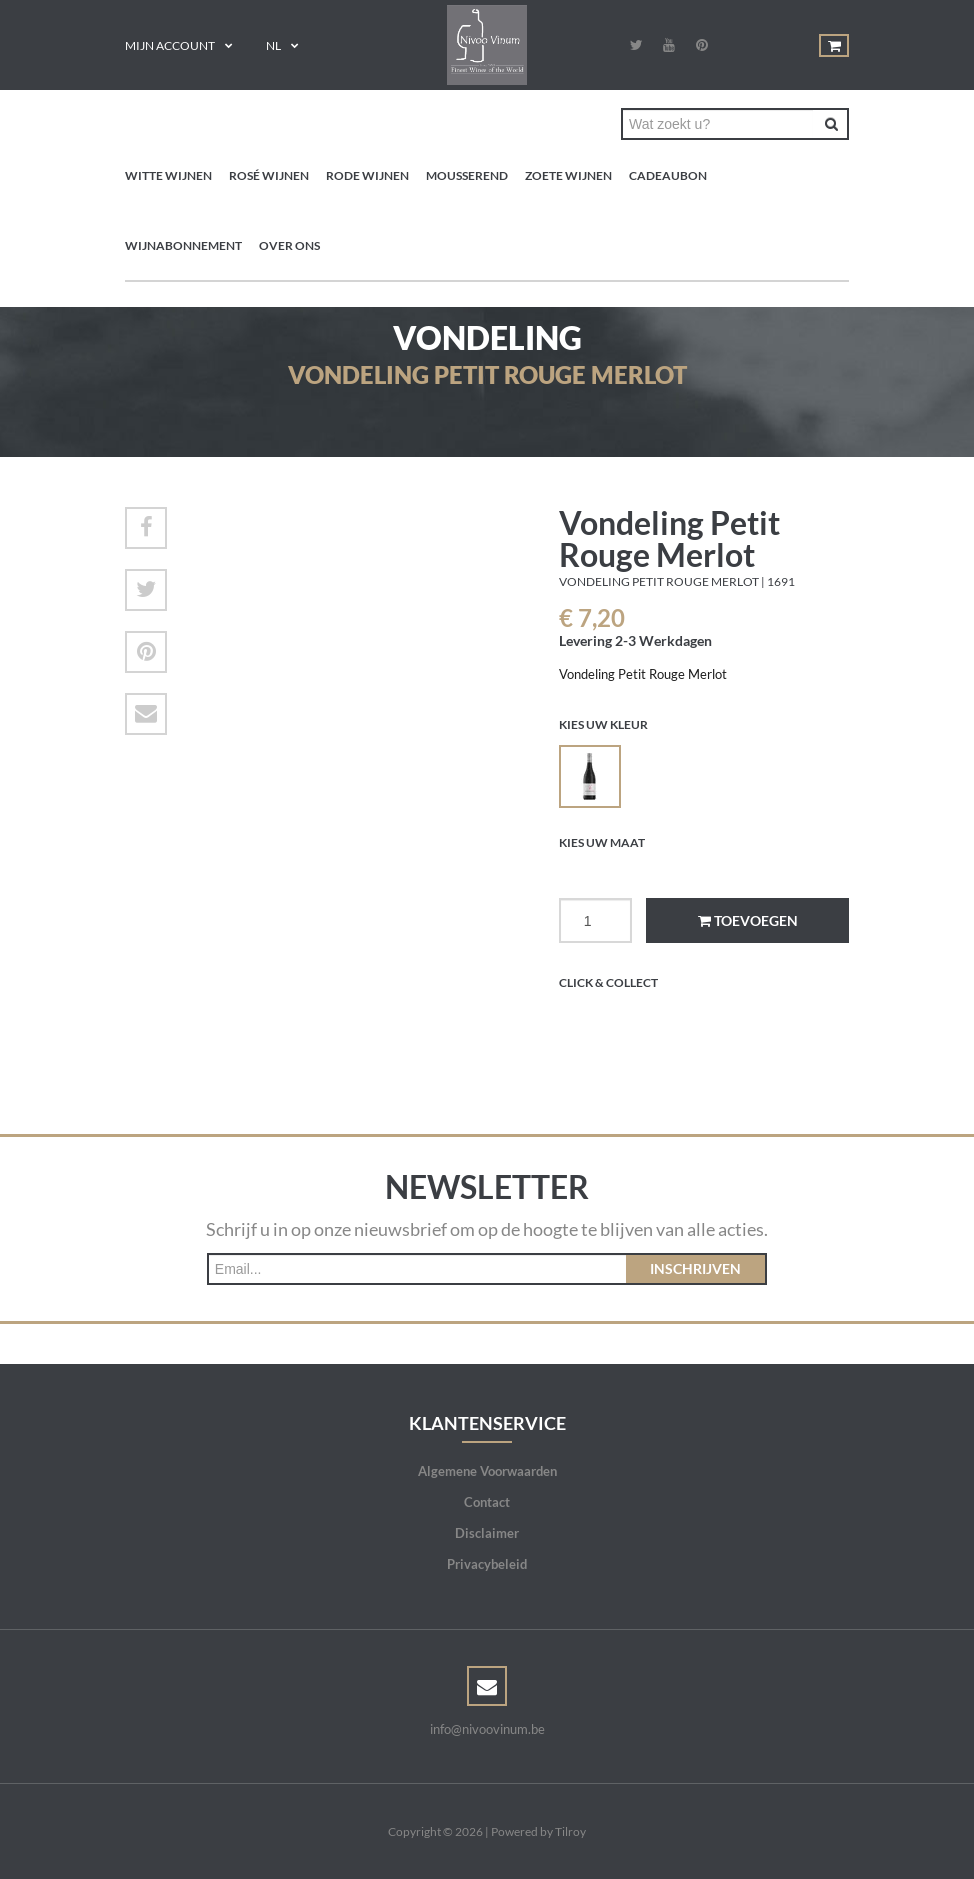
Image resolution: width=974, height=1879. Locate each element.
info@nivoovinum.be (487, 1729)
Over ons (289, 245)
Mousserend (467, 175)
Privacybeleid (487, 1564)
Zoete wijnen (568, 175)
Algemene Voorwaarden (487, 1471)
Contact (487, 1502)
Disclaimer (487, 1533)
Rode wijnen (367, 175)
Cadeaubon (668, 175)
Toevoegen (748, 920)
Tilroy (570, 1831)
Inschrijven (695, 1268)
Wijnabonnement (183, 245)
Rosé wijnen (269, 175)
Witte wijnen (168, 175)
